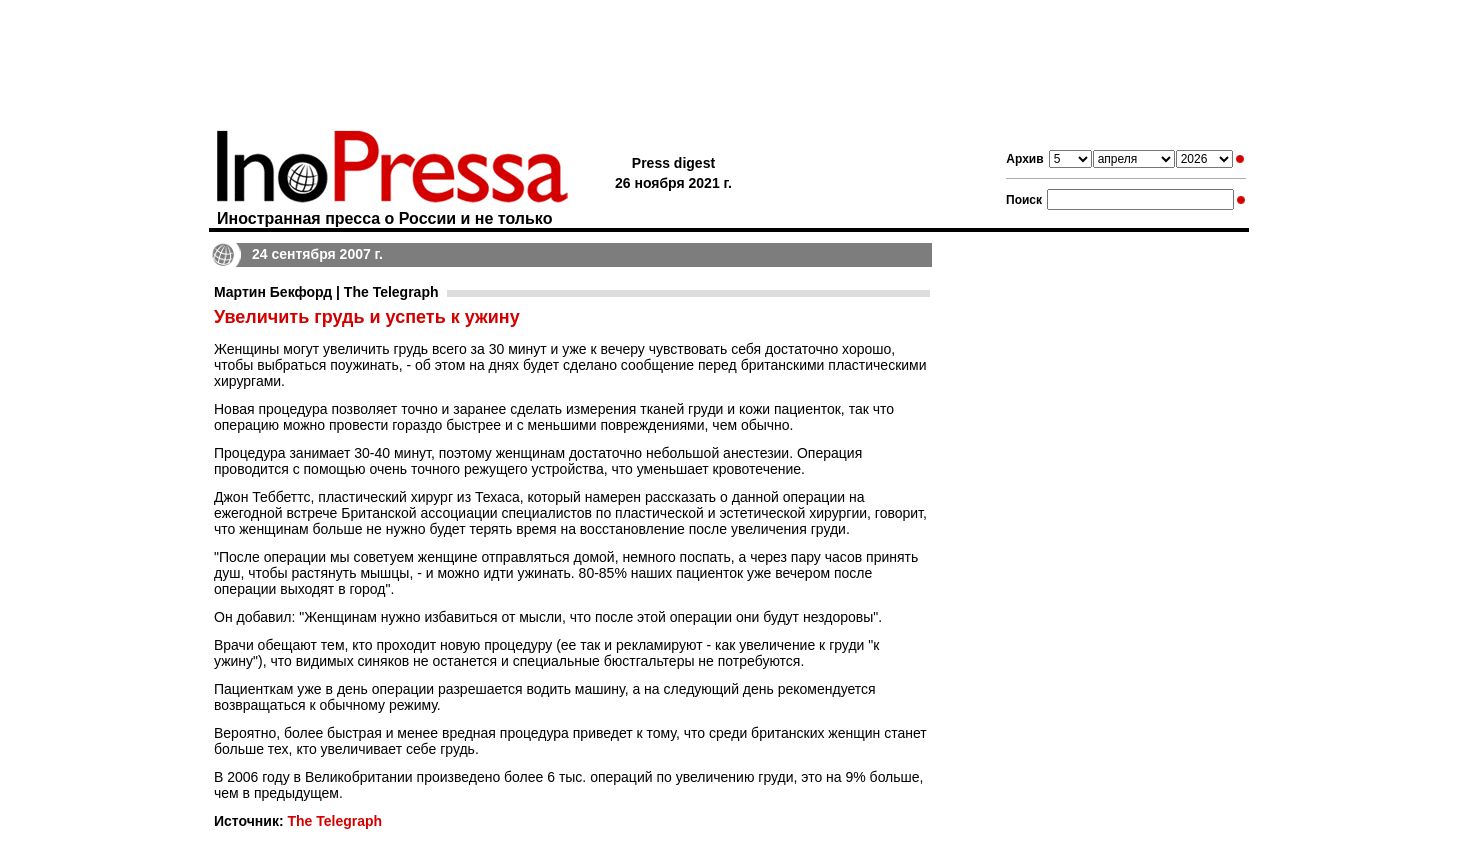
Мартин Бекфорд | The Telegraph (326, 292)
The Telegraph (334, 821)
